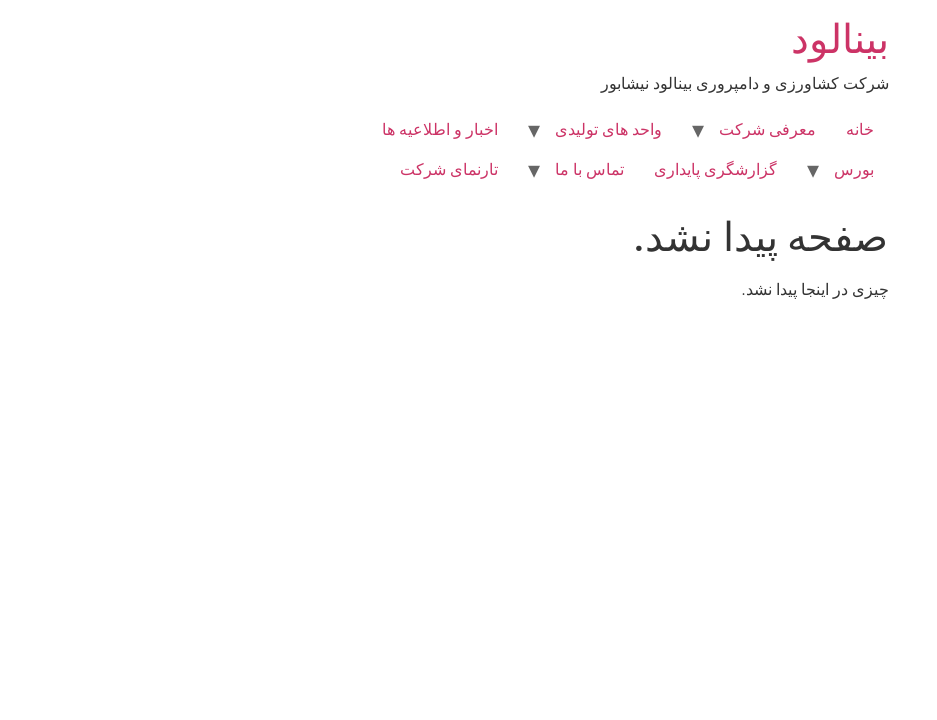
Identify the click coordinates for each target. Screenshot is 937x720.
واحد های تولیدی (488, 129)
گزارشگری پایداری (595, 169)
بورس (734, 169)
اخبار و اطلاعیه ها (320, 129)
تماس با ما (469, 169)
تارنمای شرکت (329, 169)
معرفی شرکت (647, 129)
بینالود (720, 39)
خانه (740, 129)
